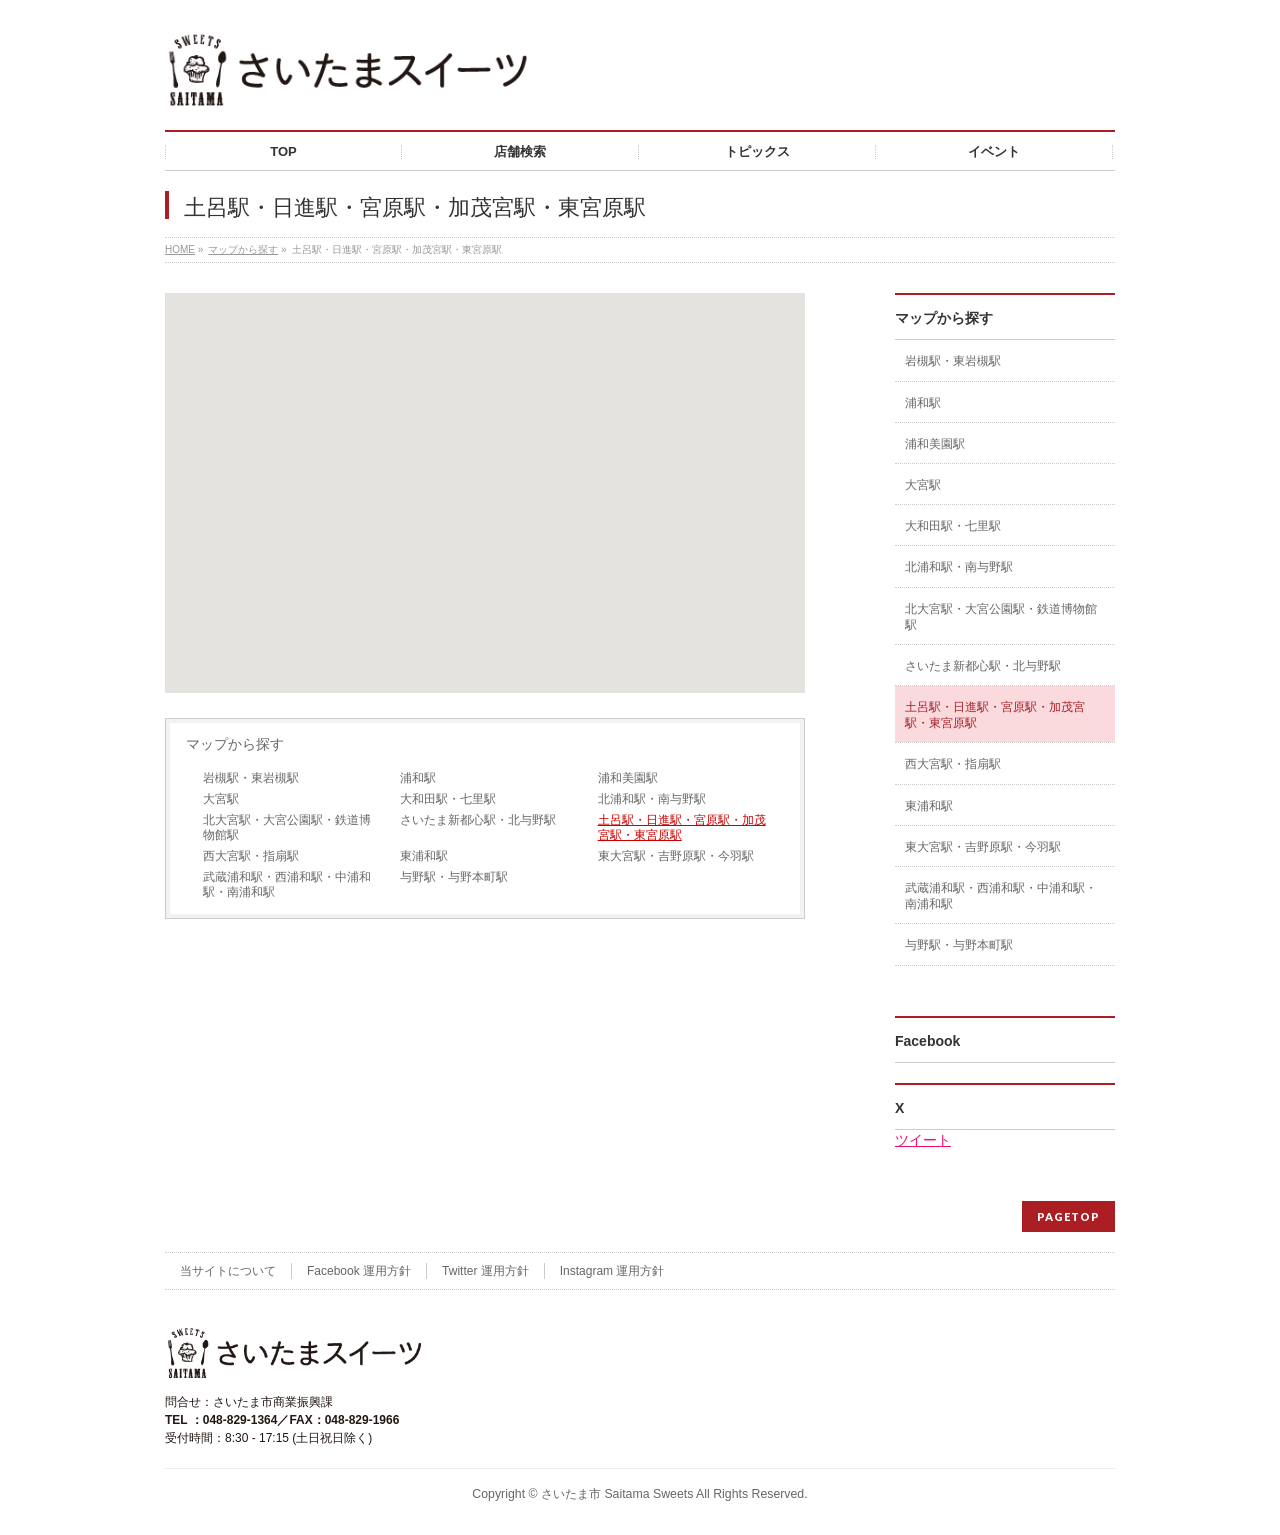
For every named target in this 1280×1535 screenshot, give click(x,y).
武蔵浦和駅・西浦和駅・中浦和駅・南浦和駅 (287, 884)
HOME (180, 249)
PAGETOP (1068, 1216)
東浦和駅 (424, 856)
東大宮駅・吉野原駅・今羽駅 (676, 856)
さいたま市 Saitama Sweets (617, 1494)
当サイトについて (228, 1271)
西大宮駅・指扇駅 (251, 856)
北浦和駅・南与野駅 (652, 799)
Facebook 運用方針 (359, 1271)
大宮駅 (221, 799)
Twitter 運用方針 (485, 1271)
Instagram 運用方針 (612, 1271)
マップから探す (243, 249)
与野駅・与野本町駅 (454, 877)
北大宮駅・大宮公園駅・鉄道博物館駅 (287, 827)
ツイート (923, 1140)
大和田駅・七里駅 (448, 799)
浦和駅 (418, 778)
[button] (485, 474)
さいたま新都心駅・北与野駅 (478, 820)
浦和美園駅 (628, 778)
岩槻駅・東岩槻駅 (251, 778)
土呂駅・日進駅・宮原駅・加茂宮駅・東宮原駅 (682, 827)
